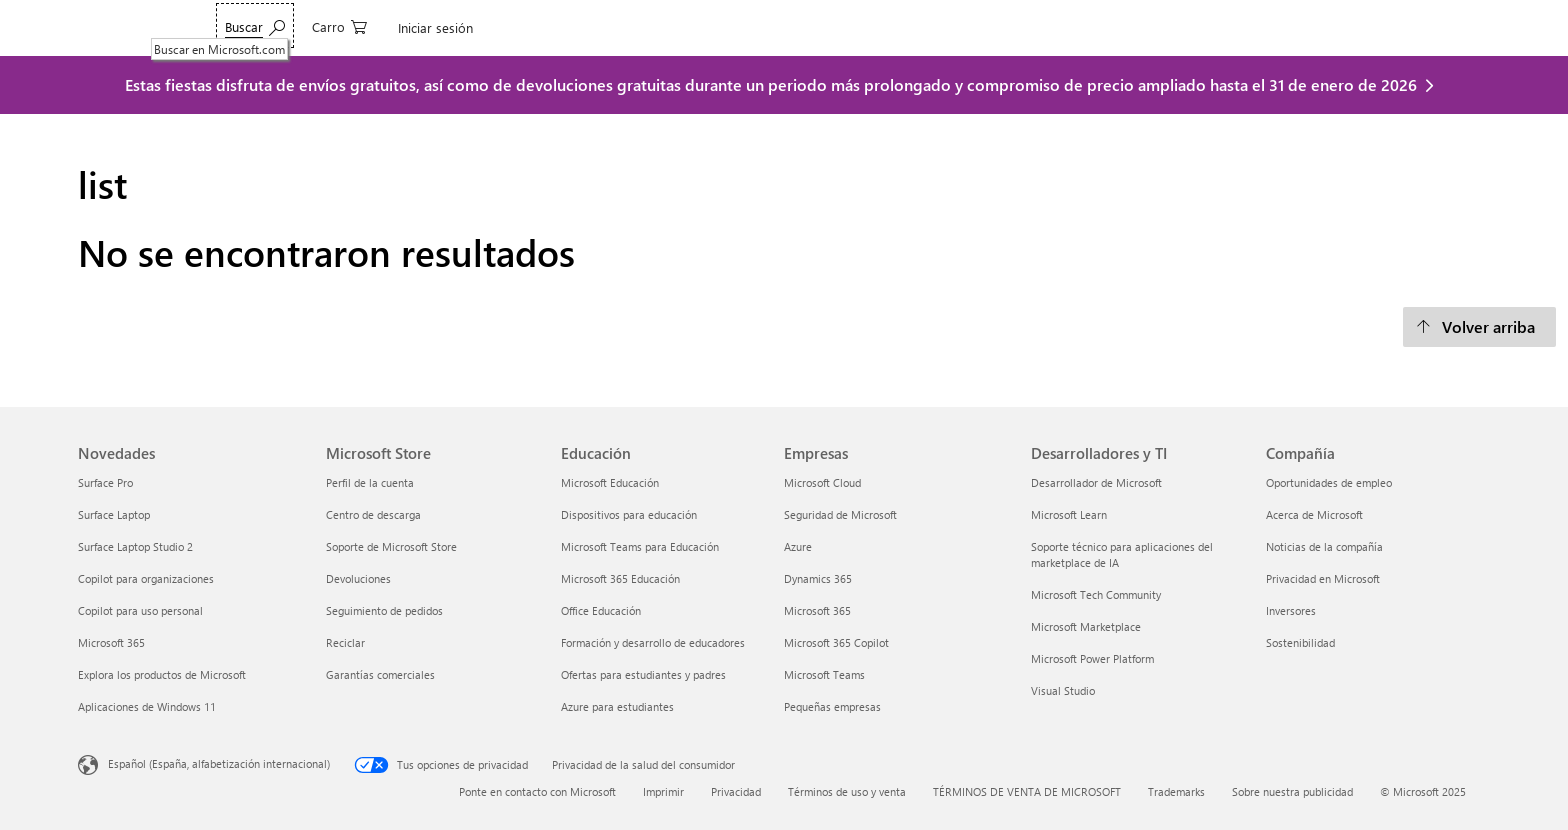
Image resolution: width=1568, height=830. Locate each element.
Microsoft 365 (266, 27)
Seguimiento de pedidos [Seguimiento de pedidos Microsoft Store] (384, 610)
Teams (348, 27)
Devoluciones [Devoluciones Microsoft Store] (358, 578)
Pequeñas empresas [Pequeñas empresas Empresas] (832, 706)
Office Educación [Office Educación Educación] (601, 610)
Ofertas (666, 27)
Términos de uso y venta (847, 791)
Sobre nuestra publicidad (1292, 791)
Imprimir (663, 791)
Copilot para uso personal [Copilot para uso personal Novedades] (140, 610)
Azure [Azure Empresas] (798, 546)
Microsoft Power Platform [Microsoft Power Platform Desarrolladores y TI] (1092, 658)
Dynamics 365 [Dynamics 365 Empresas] (818, 578)
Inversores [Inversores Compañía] (1291, 610)
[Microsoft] (146, 28)
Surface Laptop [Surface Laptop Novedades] (114, 514)
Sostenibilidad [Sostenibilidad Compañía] (1300, 642)
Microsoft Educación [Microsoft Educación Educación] (610, 482)
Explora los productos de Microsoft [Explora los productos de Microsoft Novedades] (162, 674)
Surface (549, 27)
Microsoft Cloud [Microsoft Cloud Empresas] (822, 482)
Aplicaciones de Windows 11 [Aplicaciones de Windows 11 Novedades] (147, 706)
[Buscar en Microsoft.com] (1267, 25)
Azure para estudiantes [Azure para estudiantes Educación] (617, 706)
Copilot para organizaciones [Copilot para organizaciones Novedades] (146, 578)
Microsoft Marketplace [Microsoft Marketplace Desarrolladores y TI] (1086, 626)
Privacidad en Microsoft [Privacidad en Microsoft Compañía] (1323, 578)
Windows (479, 27)
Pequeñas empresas (768, 27)
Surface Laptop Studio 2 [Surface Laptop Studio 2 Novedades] (135, 546)
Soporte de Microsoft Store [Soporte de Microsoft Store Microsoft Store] (391, 546)
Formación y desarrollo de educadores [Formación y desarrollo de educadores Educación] (653, 642)
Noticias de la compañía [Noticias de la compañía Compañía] (1324, 546)
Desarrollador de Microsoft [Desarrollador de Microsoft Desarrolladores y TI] (1096, 482)
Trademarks (1176, 791)
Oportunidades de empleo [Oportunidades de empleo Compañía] (1329, 482)
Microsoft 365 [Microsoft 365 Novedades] (111, 642)
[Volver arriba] (1479, 327)
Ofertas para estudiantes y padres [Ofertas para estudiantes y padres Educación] (643, 674)
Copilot (410, 27)
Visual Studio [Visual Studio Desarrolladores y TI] (1063, 690)
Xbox (608, 27)
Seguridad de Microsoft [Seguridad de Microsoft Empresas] (840, 514)
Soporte (872, 27)
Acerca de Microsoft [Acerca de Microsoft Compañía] (1314, 514)
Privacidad (736, 791)
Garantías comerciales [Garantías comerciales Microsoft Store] (380, 674)
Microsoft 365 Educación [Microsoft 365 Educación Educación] (620, 578)
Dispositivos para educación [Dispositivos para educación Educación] (629, 514)
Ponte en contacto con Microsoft (537, 791)
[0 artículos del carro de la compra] (1351, 25)
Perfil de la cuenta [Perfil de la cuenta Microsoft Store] (370, 482)
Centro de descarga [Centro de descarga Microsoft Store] (373, 514)
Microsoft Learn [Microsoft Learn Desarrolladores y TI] (1069, 514)
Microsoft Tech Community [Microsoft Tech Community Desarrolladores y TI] (1096, 594)
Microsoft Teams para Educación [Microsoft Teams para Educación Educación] (640, 546)
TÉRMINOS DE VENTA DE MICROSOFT (1027, 791)
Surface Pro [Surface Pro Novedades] (105, 482)
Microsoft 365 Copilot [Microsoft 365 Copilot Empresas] (836, 642)
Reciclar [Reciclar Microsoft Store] (345, 642)
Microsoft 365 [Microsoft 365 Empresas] (817, 610)
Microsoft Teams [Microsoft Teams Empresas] (824, 674)
